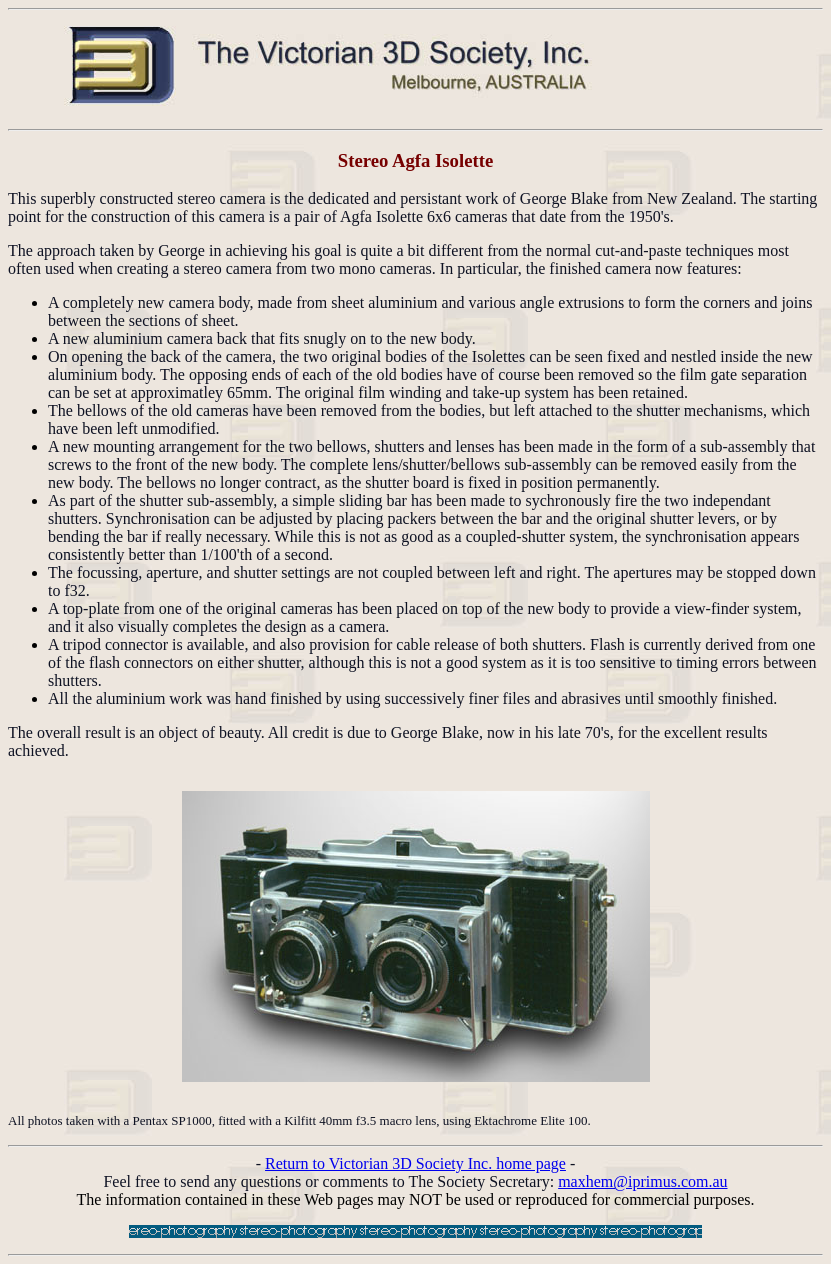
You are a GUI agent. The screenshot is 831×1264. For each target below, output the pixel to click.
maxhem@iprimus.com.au (642, 1181)
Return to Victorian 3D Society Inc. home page (415, 1163)
